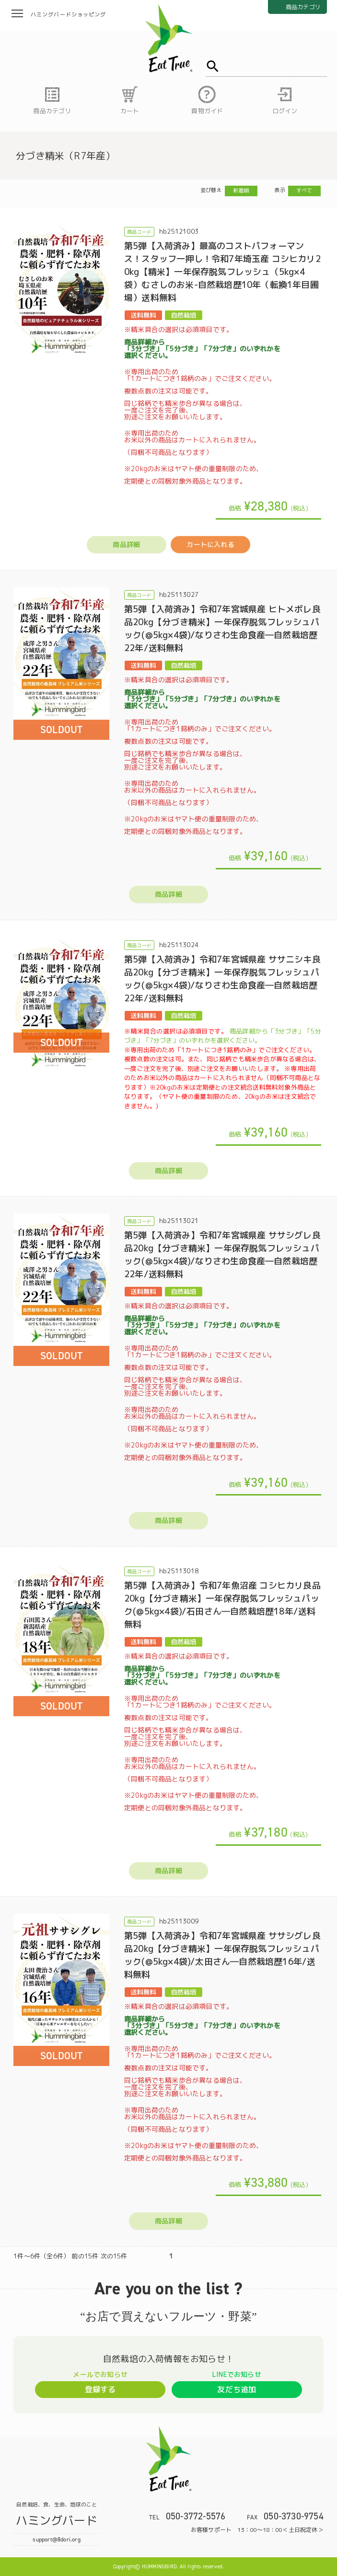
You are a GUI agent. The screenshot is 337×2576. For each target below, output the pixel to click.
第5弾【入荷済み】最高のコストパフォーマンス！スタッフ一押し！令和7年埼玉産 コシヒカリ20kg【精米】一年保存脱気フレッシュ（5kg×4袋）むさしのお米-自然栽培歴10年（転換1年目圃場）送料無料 (222, 272)
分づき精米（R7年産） (65, 155)
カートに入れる (210, 544)
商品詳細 (126, 544)
